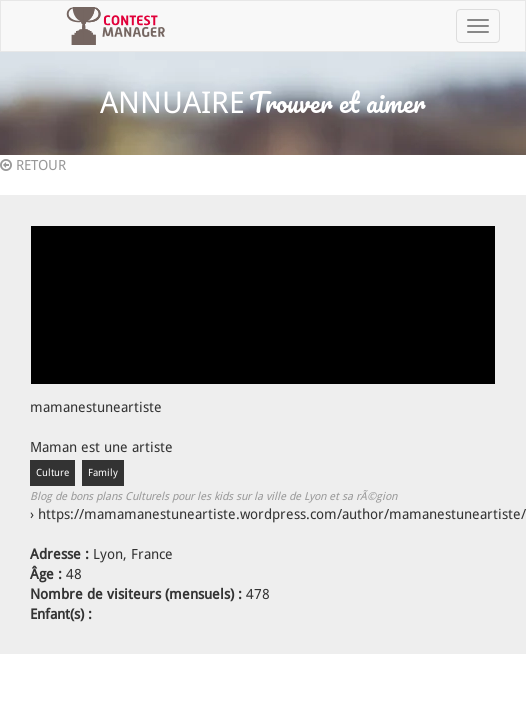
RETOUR (33, 165)
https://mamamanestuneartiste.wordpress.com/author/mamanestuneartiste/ (282, 514)
